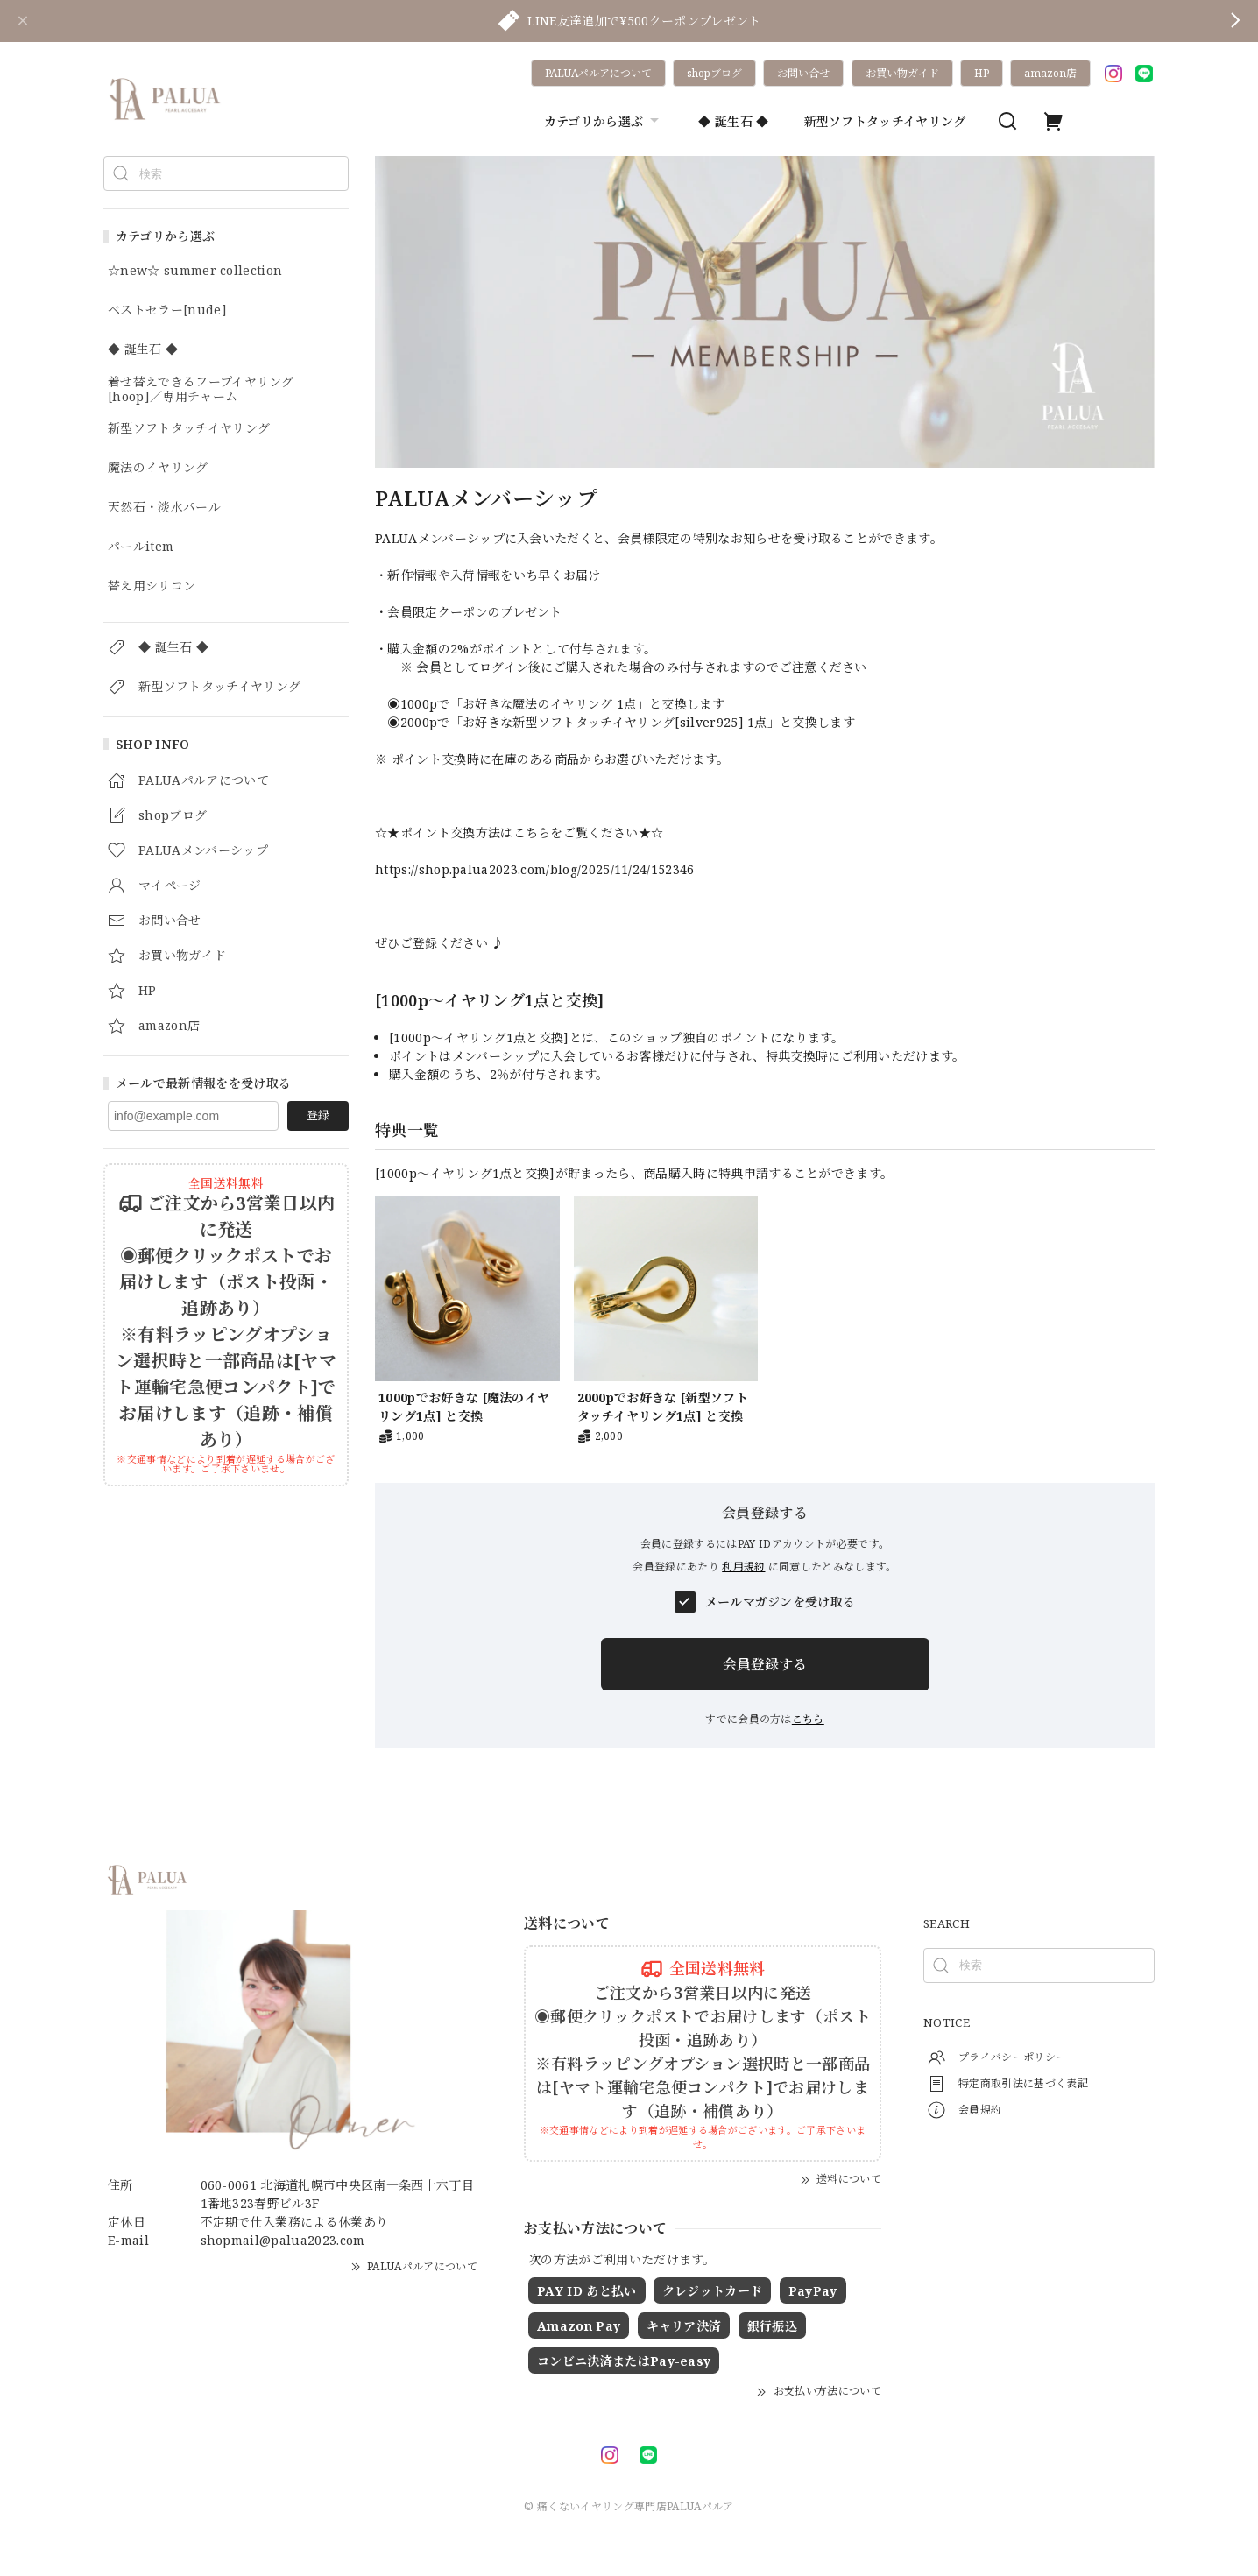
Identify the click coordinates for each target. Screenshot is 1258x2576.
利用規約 (743, 1566)
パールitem (140, 547)
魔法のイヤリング (158, 468)
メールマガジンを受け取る (780, 1601)
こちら (808, 1718)
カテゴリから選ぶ (604, 121)
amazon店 (1050, 73)
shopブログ (714, 73)
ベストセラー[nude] (167, 310)
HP (981, 73)
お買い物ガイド (902, 73)
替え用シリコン (151, 586)
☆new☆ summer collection (195, 271)
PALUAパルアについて (598, 73)
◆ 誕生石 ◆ (733, 121)
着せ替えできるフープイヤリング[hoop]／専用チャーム (201, 390)
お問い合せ (803, 73)
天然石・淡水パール (164, 507)
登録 (318, 1115)
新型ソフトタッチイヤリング (885, 121)
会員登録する (765, 1664)
